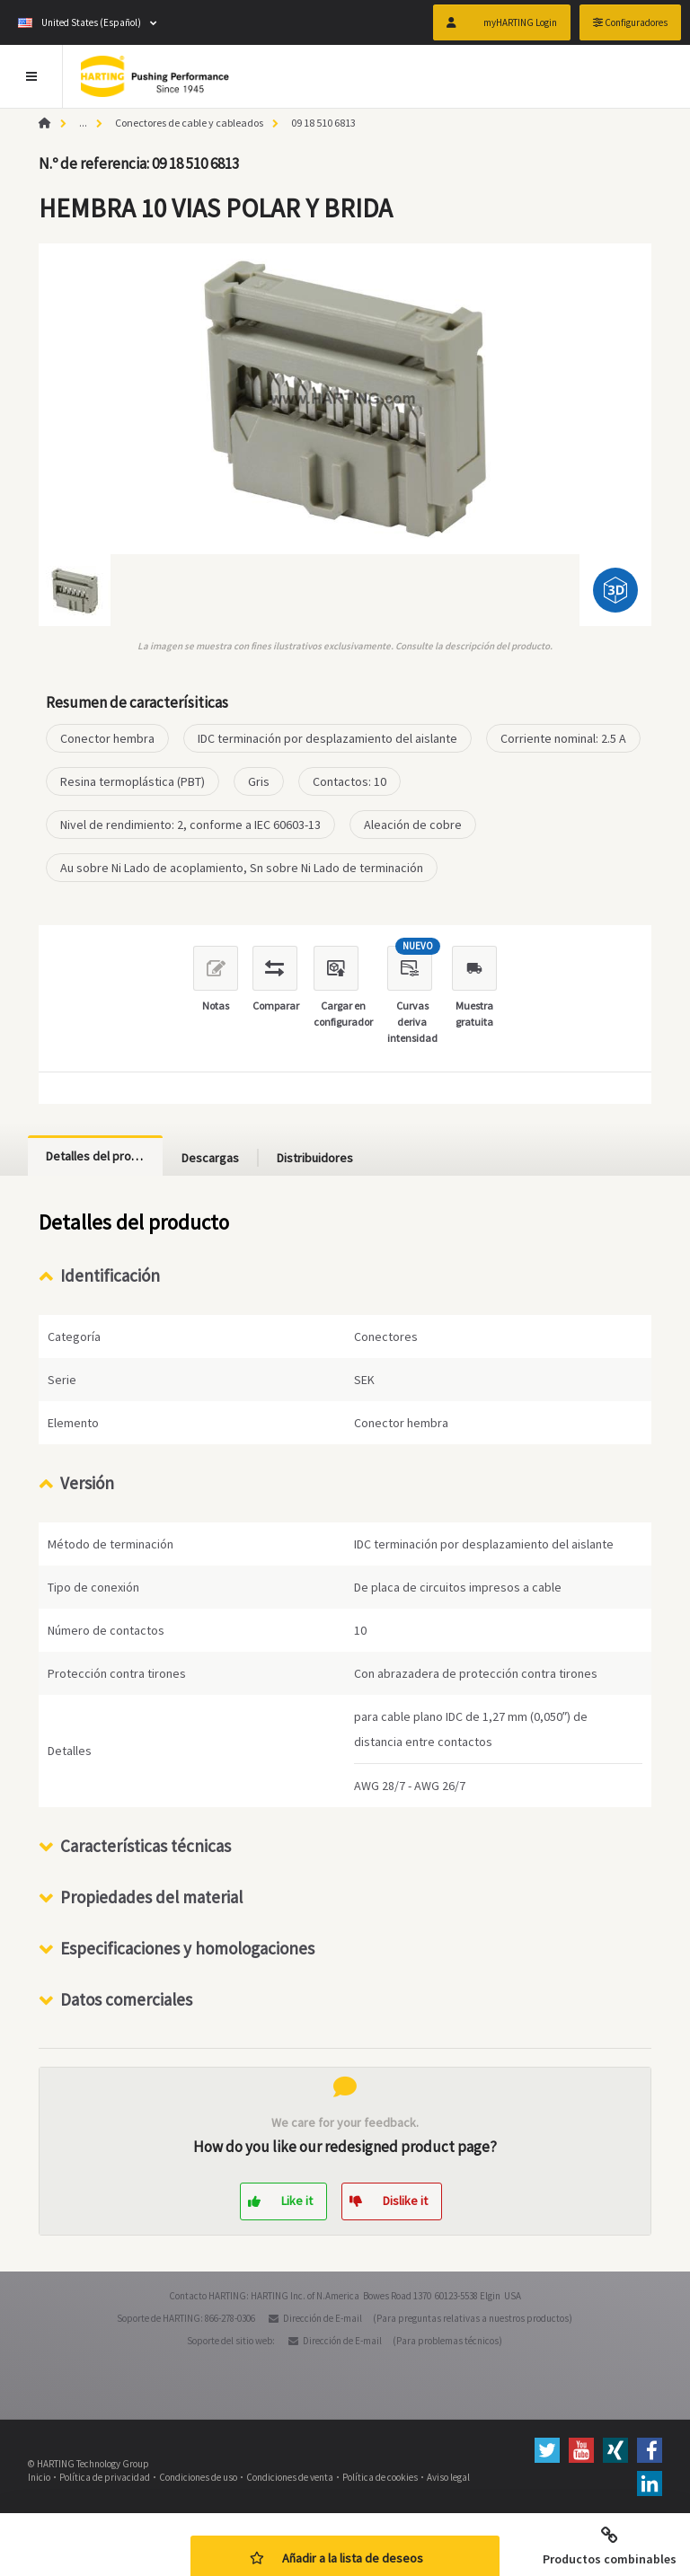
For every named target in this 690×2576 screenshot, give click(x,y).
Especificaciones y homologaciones (187, 1948)
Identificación (110, 1275)
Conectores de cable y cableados (189, 122)
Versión (87, 1483)
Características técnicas (145, 1846)
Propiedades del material (151, 1897)
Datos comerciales (126, 1999)
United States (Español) (79, 22)
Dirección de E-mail (322, 2318)
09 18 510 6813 (323, 122)
